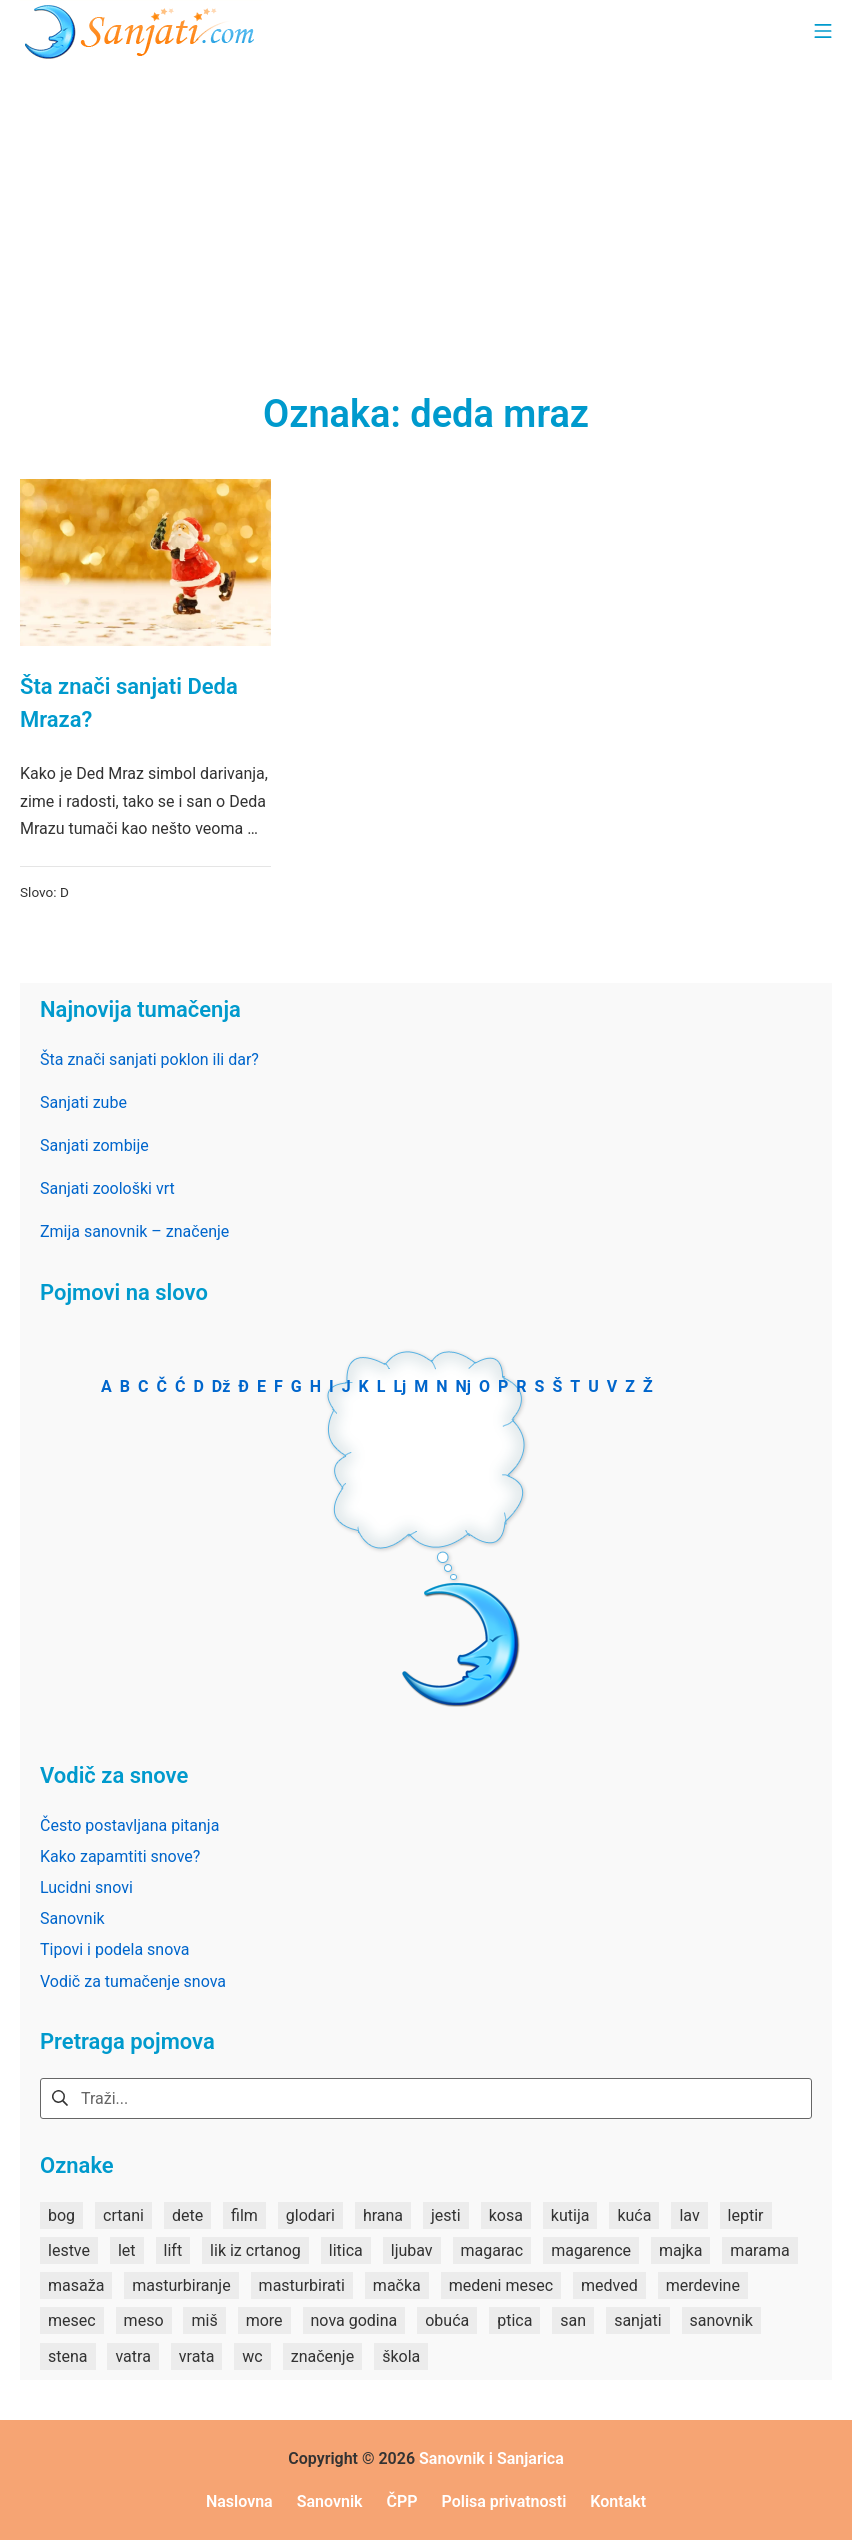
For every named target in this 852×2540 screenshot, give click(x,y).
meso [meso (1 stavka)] (144, 2320)
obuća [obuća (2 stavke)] (447, 2320)
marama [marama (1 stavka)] (759, 2250)
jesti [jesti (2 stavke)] (446, 2215)
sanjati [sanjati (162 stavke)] (637, 2320)
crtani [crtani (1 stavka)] (123, 2215)
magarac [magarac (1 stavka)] (492, 2250)
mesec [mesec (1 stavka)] (72, 2320)
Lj (399, 1386)
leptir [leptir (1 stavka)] (746, 2215)
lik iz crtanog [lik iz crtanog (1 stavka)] (255, 2250)
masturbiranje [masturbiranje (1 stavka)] (181, 2285)
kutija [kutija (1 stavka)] (570, 2215)
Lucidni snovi (86, 1887)
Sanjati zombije (94, 1145)
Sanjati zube (83, 1102)
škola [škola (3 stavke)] (401, 2356)
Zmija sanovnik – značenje (134, 1231)
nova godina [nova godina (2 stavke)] (354, 2320)
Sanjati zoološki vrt (107, 1188)
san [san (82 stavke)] (573, 2320)
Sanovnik (72, 1918)
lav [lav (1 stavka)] (689, 2215)
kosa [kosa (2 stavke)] (506, 2215)
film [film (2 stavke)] (244, 2215)
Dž (221, 1386)
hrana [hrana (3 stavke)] (383, 2215)
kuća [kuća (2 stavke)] (634, 2215)
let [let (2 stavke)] (127, 2250)
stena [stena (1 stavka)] (68, 2356)
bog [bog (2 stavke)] (61, 2215)
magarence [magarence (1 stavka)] (591, 2250)
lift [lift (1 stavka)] (173, 2250)
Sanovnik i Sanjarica (491, 2458)
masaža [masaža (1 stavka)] (76, 2285)
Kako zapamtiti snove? (120, 1856)
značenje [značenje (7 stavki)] (322, 2356)
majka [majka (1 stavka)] (680, 2250)
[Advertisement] (426, 210)
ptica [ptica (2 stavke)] (514, 2320)
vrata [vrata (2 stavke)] (197, 2356)
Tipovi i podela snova (115, 1949)
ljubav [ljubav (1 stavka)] (412, 2250)
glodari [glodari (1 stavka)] (310, 2215)
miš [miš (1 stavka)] (204, 2320)
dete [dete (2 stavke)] (187, 2215)
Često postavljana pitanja (129, 1825)
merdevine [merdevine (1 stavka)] (703, 2285)
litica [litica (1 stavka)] (346, 2250)
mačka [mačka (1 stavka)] (397, 2285)
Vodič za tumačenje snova (133, 1981)
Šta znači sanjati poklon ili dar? (149, 1059)
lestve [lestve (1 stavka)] (69, 2250)
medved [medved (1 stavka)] (609, 2285)
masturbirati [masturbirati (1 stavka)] (302, 2285)
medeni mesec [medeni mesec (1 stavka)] (501, 2285)
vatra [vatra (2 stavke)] (132, 2356)
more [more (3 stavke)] (264, 2320)
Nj (463, 1386)
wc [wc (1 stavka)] (252, 2356)
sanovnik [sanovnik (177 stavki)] (721, 2320)
